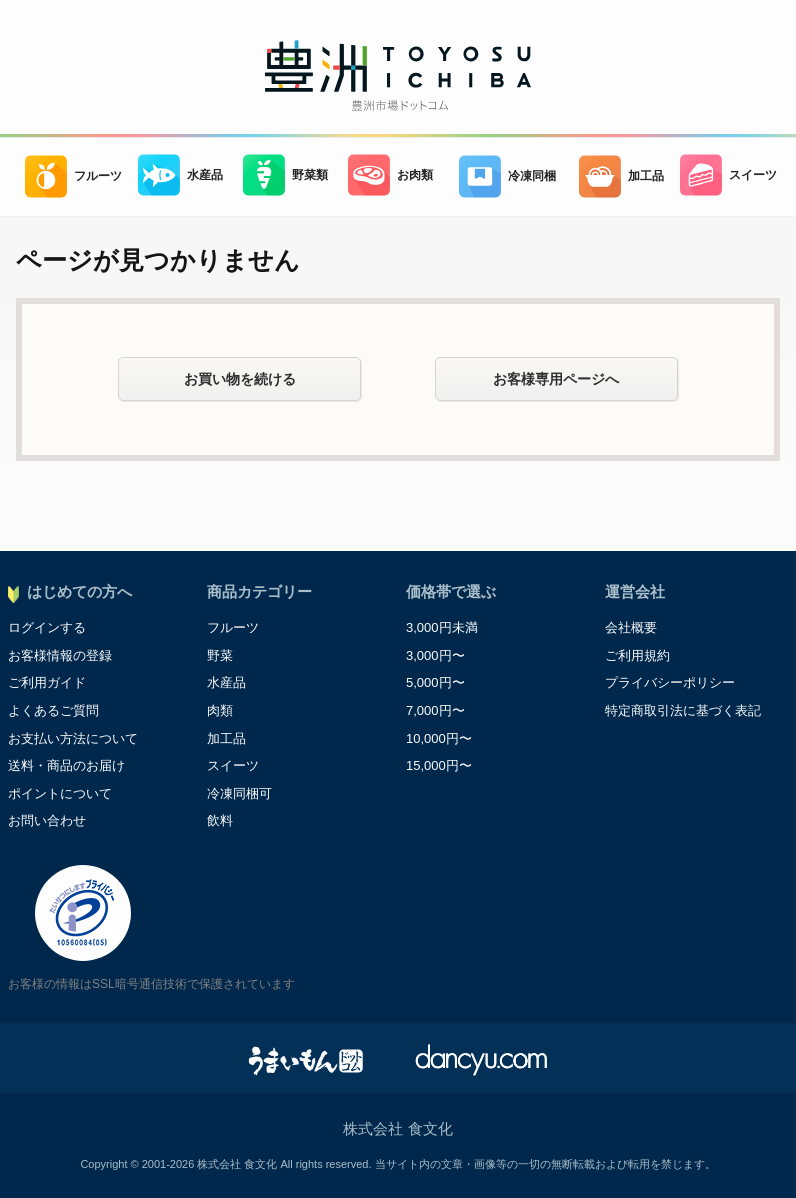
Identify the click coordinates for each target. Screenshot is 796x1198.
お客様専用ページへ (556, 379)
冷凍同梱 (507, 176)
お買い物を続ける (240, 379)
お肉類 (390, 175)
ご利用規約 (637, 655)
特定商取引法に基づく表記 (683, 710)
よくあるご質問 (53, 710)
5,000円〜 (435, 682)
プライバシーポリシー (670, 682)
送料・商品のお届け (66, 765)
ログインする (47, 627)
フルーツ (73, 176)
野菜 (220, 655)
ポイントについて (60, 793)
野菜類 (285, 175)
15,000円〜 (439, 765)
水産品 (180, 175)
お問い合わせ (47, 820)
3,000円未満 (442, 627)
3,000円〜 (435, 655)
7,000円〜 (435, 710)
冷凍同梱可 (239, 793)
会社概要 (631, 627)
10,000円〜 (439, 738)
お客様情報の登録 (60, 655)
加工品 (621, 176)
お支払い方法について (73, 738)
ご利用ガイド (47, 682)
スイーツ (728, 175)
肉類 (220, 710)
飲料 (220, 820)
